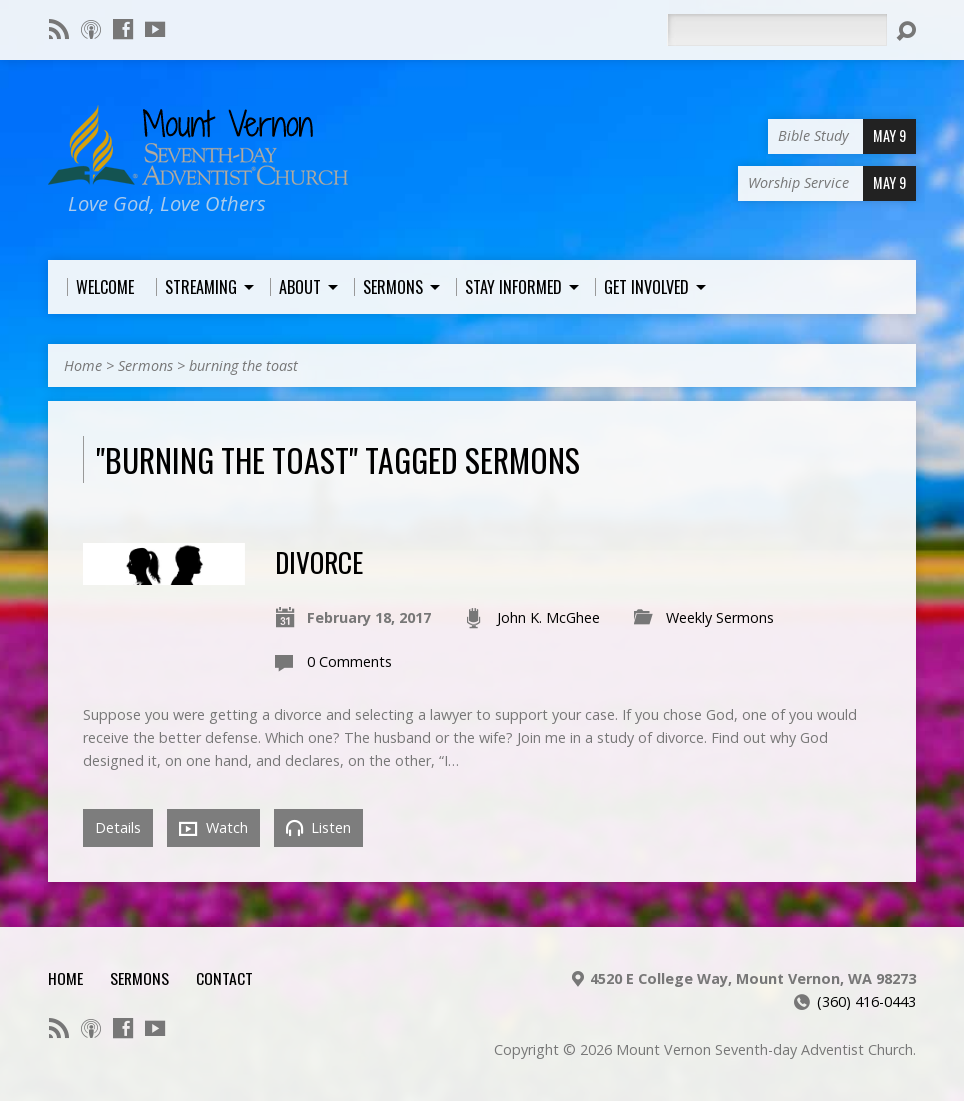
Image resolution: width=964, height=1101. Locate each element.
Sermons (145, 365)
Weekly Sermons (720, 617)
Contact (224, 978)
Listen (318, 827)
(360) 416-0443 (866, 1001)
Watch (213, 828)
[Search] (777, 30)
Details (118, 827)
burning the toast (243, 365)
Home (83, 365)
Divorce (319, 561)
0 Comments (349, 661)
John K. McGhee (548, 617)
